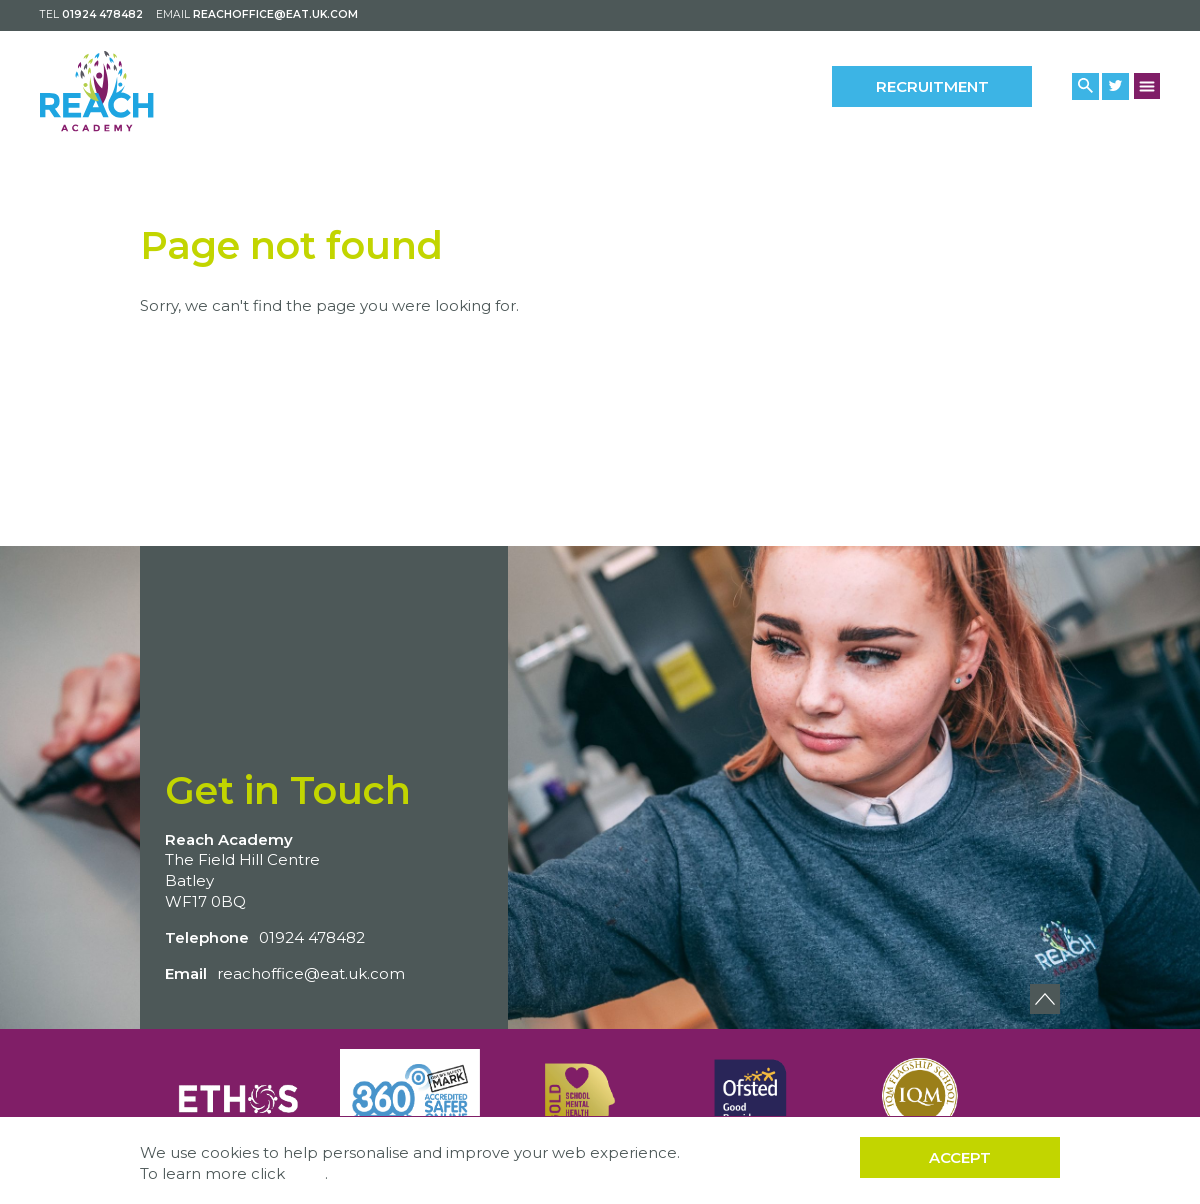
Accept (960, 1157)
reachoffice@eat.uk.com (275, 14)
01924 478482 (102, 14)
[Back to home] (127, 90)
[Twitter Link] (1115, 86)
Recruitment (932, 86)
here (307, 1173)
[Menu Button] (1147, 85)
